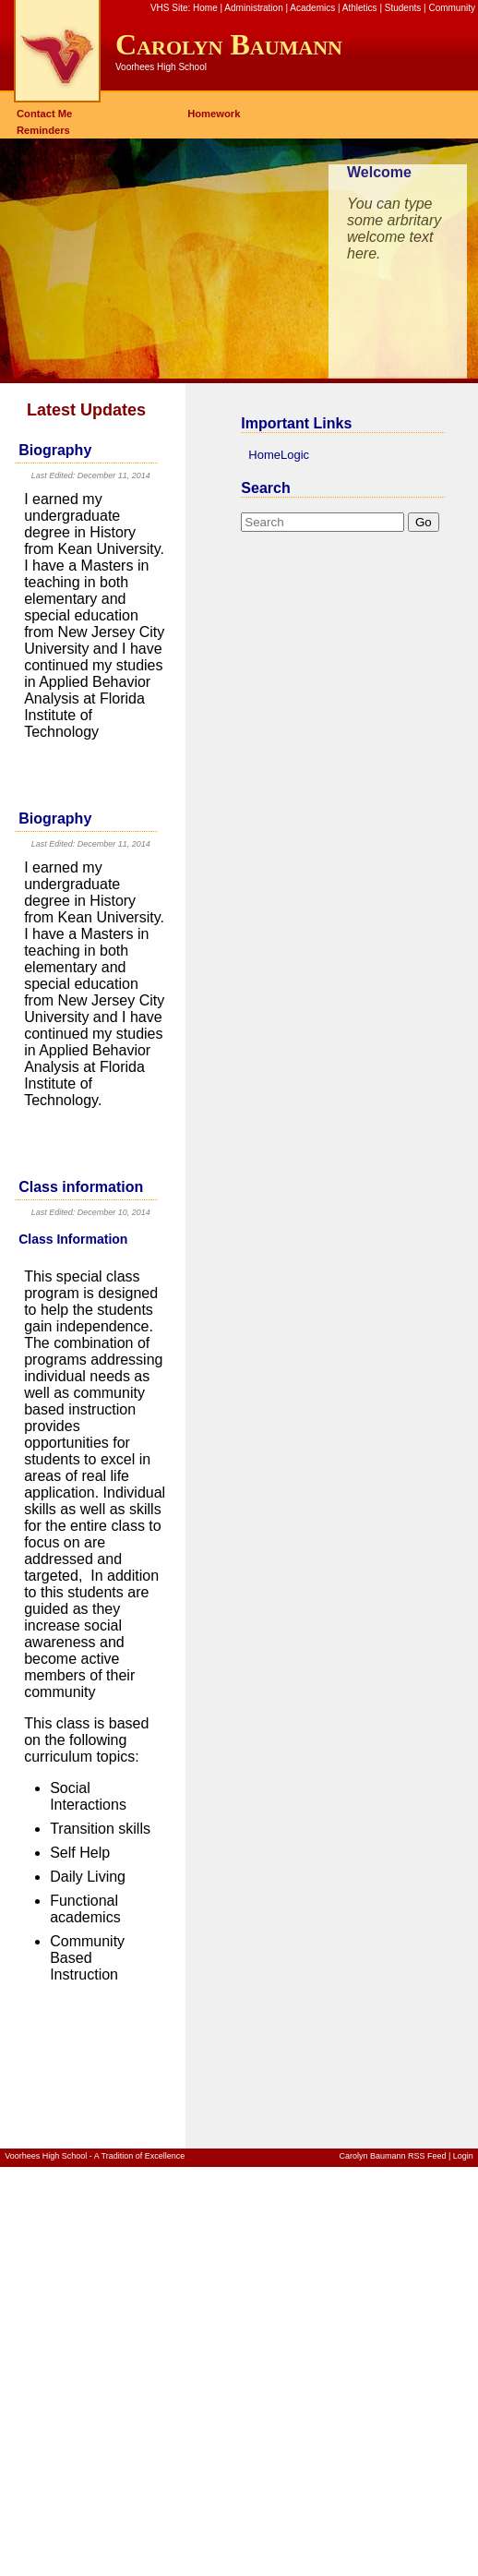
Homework (213, 113)
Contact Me (44, 113)
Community (451, 8)
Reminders (43, 130)
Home (205, 8)
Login (463, 2156)
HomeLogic (278, 455)
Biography (54, 450)
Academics (312, 8)
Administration (253, 8)
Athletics (359, 8)
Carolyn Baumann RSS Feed (392, 2156)
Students (403, 8)
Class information (80, 1187)
